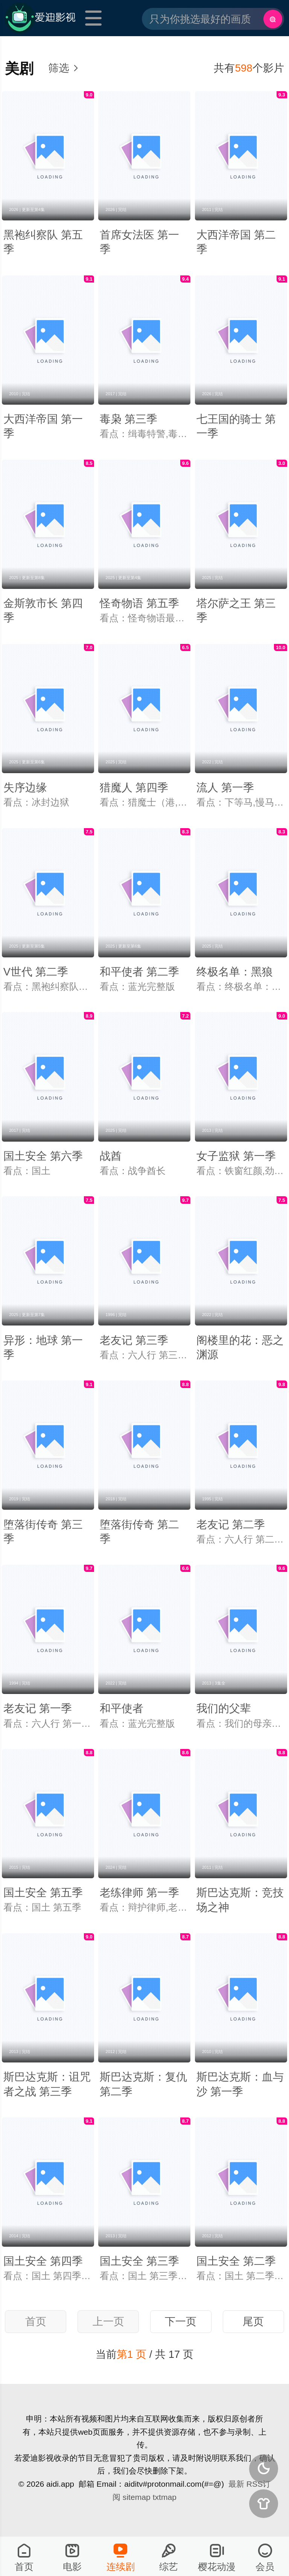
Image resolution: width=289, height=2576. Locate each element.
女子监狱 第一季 (236, 1156)
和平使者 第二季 (139, 972)
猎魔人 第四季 (134, 787)
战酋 (111, 1156)
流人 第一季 (225, 787)
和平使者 (121, 1708)
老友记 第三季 (134, 1340)
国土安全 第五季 (43, 1893)
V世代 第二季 (35, 972)
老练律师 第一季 (139, 1893)
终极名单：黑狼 (234, 972)
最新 (236, 2484)
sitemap (137, 2497)
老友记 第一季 (37, 1708)
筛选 (63, 68)
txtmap (164, 2497)
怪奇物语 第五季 (139, 603)
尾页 (253, 2321)
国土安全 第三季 (139, 2261)
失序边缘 (25, 787)
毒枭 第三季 (128, 419)
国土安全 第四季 (43, 2261)
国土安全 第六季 (43, 1156)
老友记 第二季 (230, 1524)
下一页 (180, 2321)
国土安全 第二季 (236, 2261)
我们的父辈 (223, 1708)
